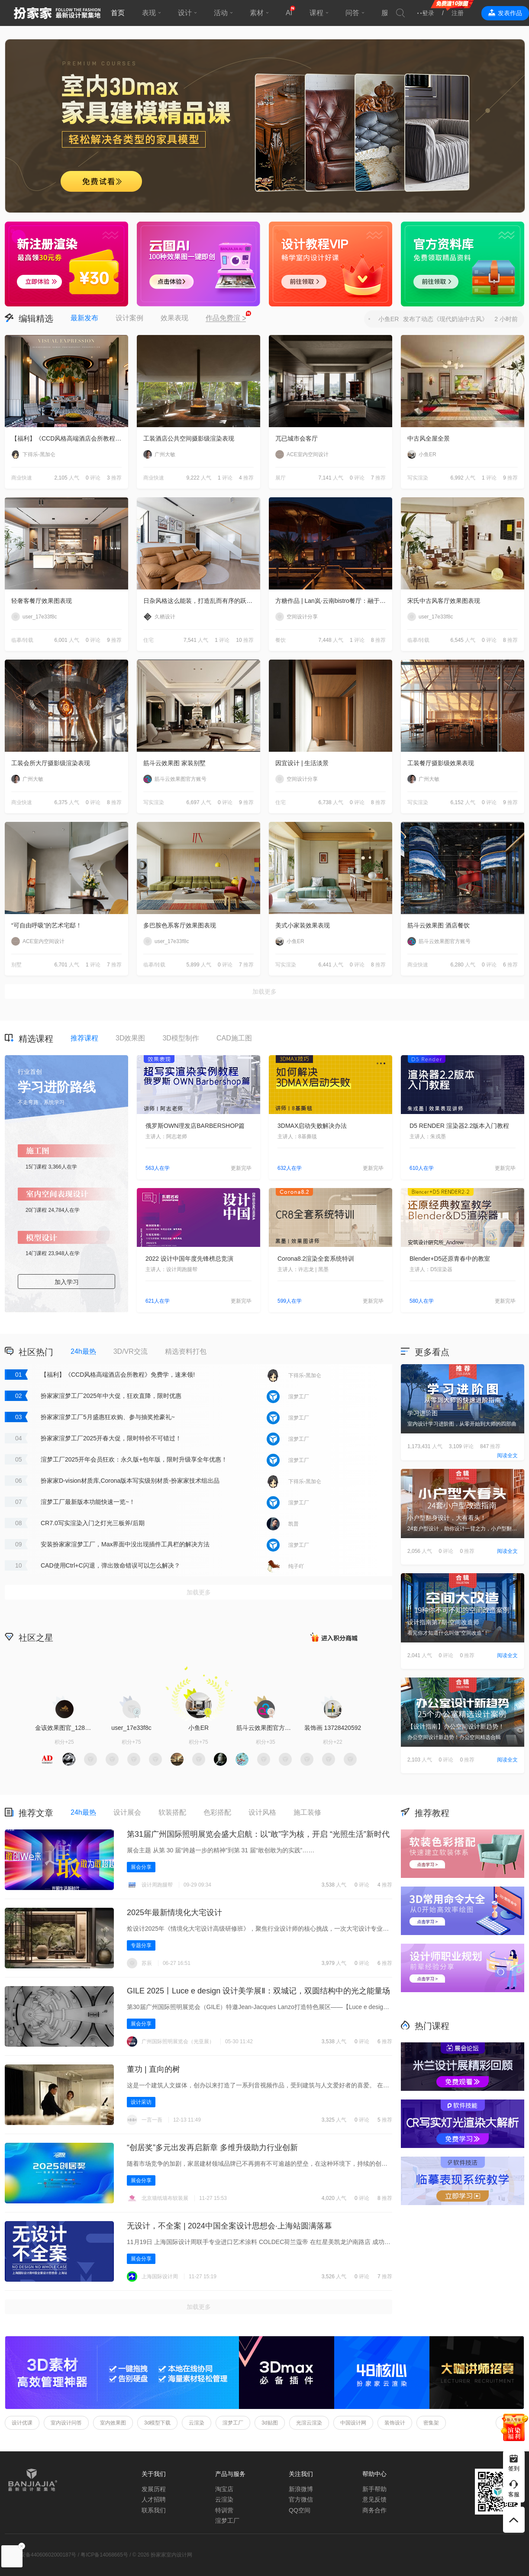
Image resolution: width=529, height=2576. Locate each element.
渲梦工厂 (233, 2423)
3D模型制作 (180, 1038)
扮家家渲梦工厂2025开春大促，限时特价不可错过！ (111, 1438)
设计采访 (141, 2102)
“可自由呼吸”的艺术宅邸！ (46, 925)
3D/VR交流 (130, 1351)
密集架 (431, 2423)
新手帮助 (374, 2489)
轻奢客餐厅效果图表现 (41, 600)
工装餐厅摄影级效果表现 (440, 763)
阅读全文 (507, 1455)
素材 (257, 12)
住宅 (148, 640)
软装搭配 (172, 1812)
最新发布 (84, 318)
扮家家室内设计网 (57, 13)
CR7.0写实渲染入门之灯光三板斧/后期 (93, 1523)
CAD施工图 (234, 1038)
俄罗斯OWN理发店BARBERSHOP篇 (195, 1125)
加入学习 (67, 1281)
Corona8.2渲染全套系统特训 (315, 1258)
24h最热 (83, 1351)
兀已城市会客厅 (296, 438)
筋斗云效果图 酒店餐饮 (438, 925)
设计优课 (22, 2423)
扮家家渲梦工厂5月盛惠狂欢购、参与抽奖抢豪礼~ (108, 1417)
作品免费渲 (226, 318)
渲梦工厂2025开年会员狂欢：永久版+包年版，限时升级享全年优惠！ (134, 1459)
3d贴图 (269, 2423)
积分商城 (334, 1637)
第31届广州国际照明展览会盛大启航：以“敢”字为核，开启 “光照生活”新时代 (258, 1834)
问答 (352, 12)
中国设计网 (353, 2423)
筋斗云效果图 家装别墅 (174, 763)
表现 (149, 12)
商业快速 (21, 478)
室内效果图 (113, 2423)
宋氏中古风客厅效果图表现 (443, 600)
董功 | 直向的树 (153, 2069)
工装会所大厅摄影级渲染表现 (50, 763)
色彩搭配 (217, 1812)
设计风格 (262, 1812)
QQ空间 (299, 2510)
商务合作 (374, 2510)
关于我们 (154, 2473)
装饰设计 (394, 2423)
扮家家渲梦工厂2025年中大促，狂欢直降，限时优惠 (111, 1395)
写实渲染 (417, 478)
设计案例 (129, 318)
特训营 (224, 2510)
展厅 (280, 478)
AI (289, 12)
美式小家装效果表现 (302, 925)
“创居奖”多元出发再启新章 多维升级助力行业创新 (212, 2147)
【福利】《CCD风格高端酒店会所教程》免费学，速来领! (69, 438)
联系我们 (154, 2510)
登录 (428, 13)
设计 (185, 12)
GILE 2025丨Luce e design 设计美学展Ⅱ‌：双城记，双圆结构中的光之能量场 (258, 1991)
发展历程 (154, 2489)
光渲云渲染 (309, 2423)
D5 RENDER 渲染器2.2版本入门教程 (459, 1125)
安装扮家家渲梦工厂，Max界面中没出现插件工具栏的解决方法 (125, 1544)
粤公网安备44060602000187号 (40, 2555)
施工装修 (307, 1812)
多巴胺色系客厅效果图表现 (179, 925)
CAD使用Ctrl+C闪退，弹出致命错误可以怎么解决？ (110, 1565)
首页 (118, 12)
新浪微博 (301, 2489)
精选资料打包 (185, 1351)
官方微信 (301, 2499)
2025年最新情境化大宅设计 (174, 1912)
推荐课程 (84, 1038)
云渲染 (196, 2423)
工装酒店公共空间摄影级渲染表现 (188, 438)
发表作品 (510, 13)
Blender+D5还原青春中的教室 (450, 1258)
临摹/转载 (22, 640)
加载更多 (264, 991)
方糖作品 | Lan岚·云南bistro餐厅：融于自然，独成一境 (333, 600)
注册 (458, 13)
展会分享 (141, 1867)
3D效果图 (130, 1038)
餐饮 (280, 640)
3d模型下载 (157, 2423)
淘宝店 (224, 2489)
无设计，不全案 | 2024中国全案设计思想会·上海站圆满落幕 (229, 2226)
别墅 (16, 965)
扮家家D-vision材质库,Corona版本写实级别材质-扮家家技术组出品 (130, 1480)
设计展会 (127, 1812)
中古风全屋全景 (428, 438)
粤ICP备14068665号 (104, 2555)
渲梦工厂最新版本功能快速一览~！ (88, 1501)
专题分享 (141, 1945)
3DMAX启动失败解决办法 (312, 1125)
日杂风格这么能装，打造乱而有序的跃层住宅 (201, 600)
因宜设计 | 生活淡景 (302, 763)
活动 (221, 12)
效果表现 (174, 318)
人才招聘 (154, 2499)
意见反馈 (374, 2499)
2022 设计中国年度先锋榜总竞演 (189, 1258)
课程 (316, 12)
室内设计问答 (66, 2423)
